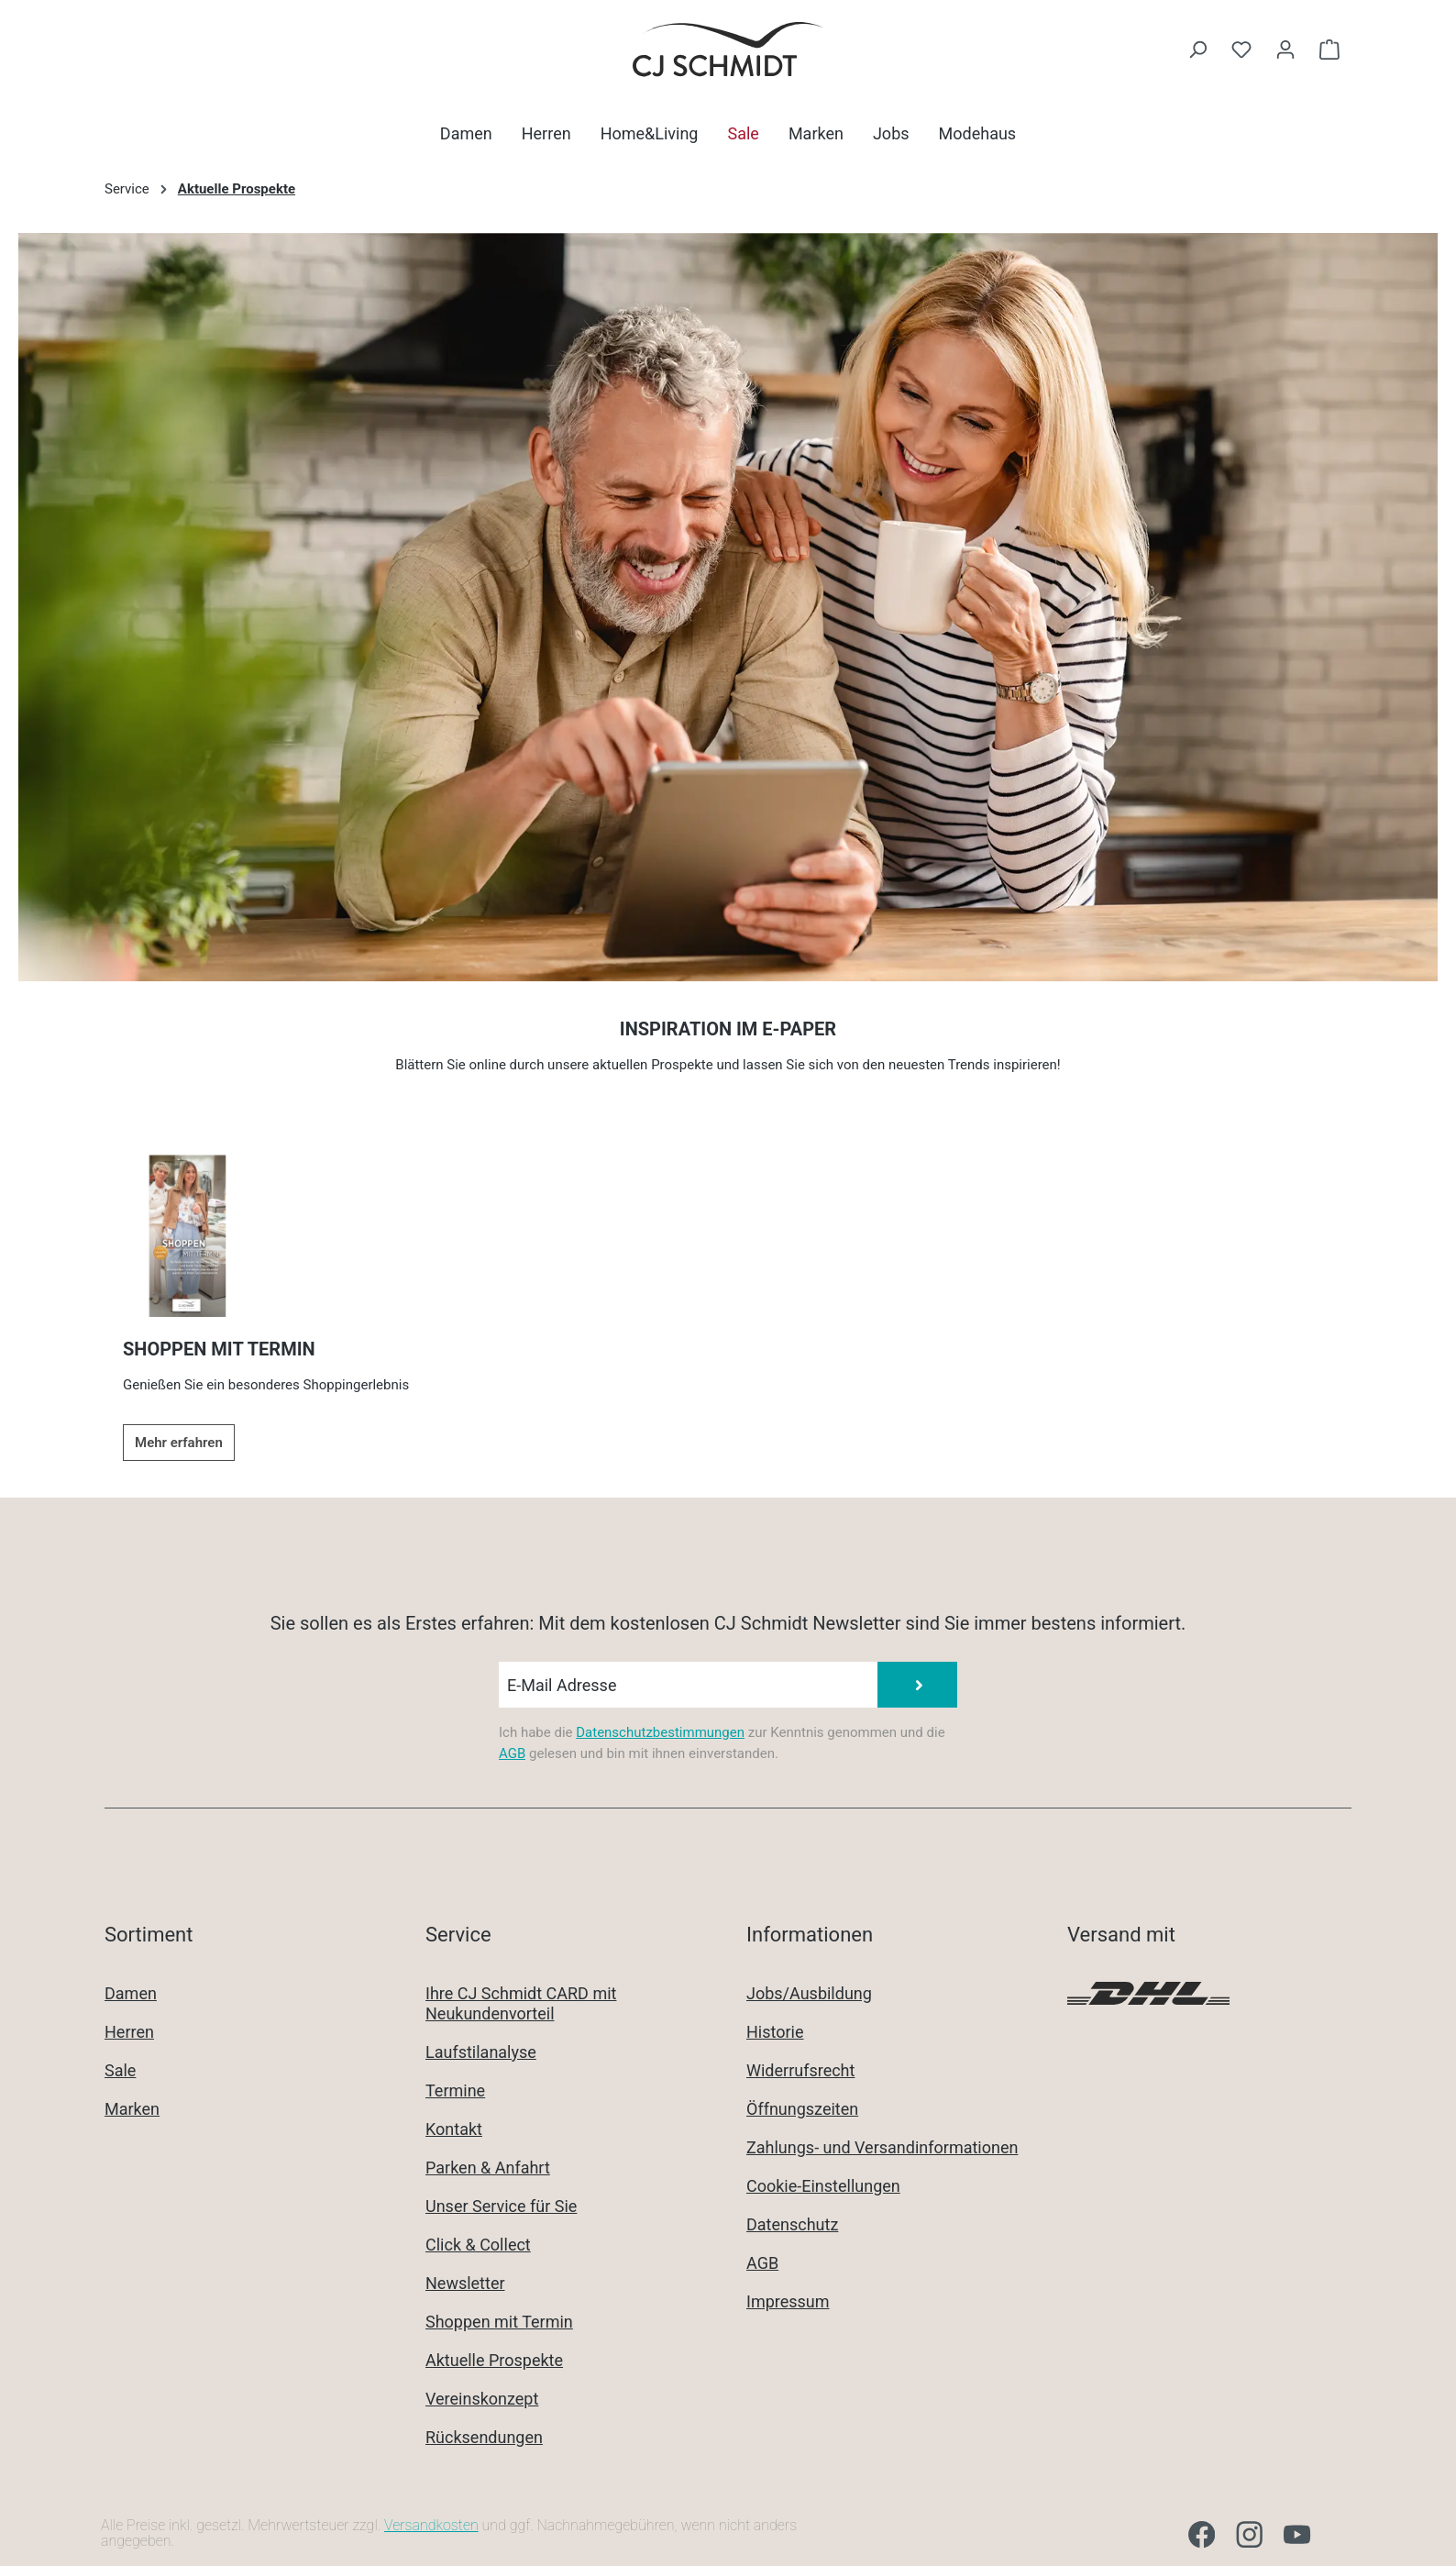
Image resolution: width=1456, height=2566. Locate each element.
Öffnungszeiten (802, 2108)
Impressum (788, 2301)
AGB (512, 1753)
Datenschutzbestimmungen (660, 1732)
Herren (129, 2031)
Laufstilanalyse (480, 2052)
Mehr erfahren (179, 1442)
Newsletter (465, 2283)
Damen (131, 1993)
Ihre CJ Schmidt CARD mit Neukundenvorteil (520, 2003)
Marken (132, 2108)
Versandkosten (431, 2525)
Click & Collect (478, 2244)
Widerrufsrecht (800, 2070)
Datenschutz (792, 2224)
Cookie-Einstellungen (823, 2185)
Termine (455, 2090)
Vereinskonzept (481, 2398)
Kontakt (453, 2129)
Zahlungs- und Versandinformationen (882, 2147)
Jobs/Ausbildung (809, 1993)
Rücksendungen (484, 2437)
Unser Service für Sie (501, 2206)
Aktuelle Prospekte (494, 2360)
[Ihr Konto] (1285, 49)
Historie (775, 2031)
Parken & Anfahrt (487, 2167)
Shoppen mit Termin (499, 2321)
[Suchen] (1197, 49)
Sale (120, 2070)
